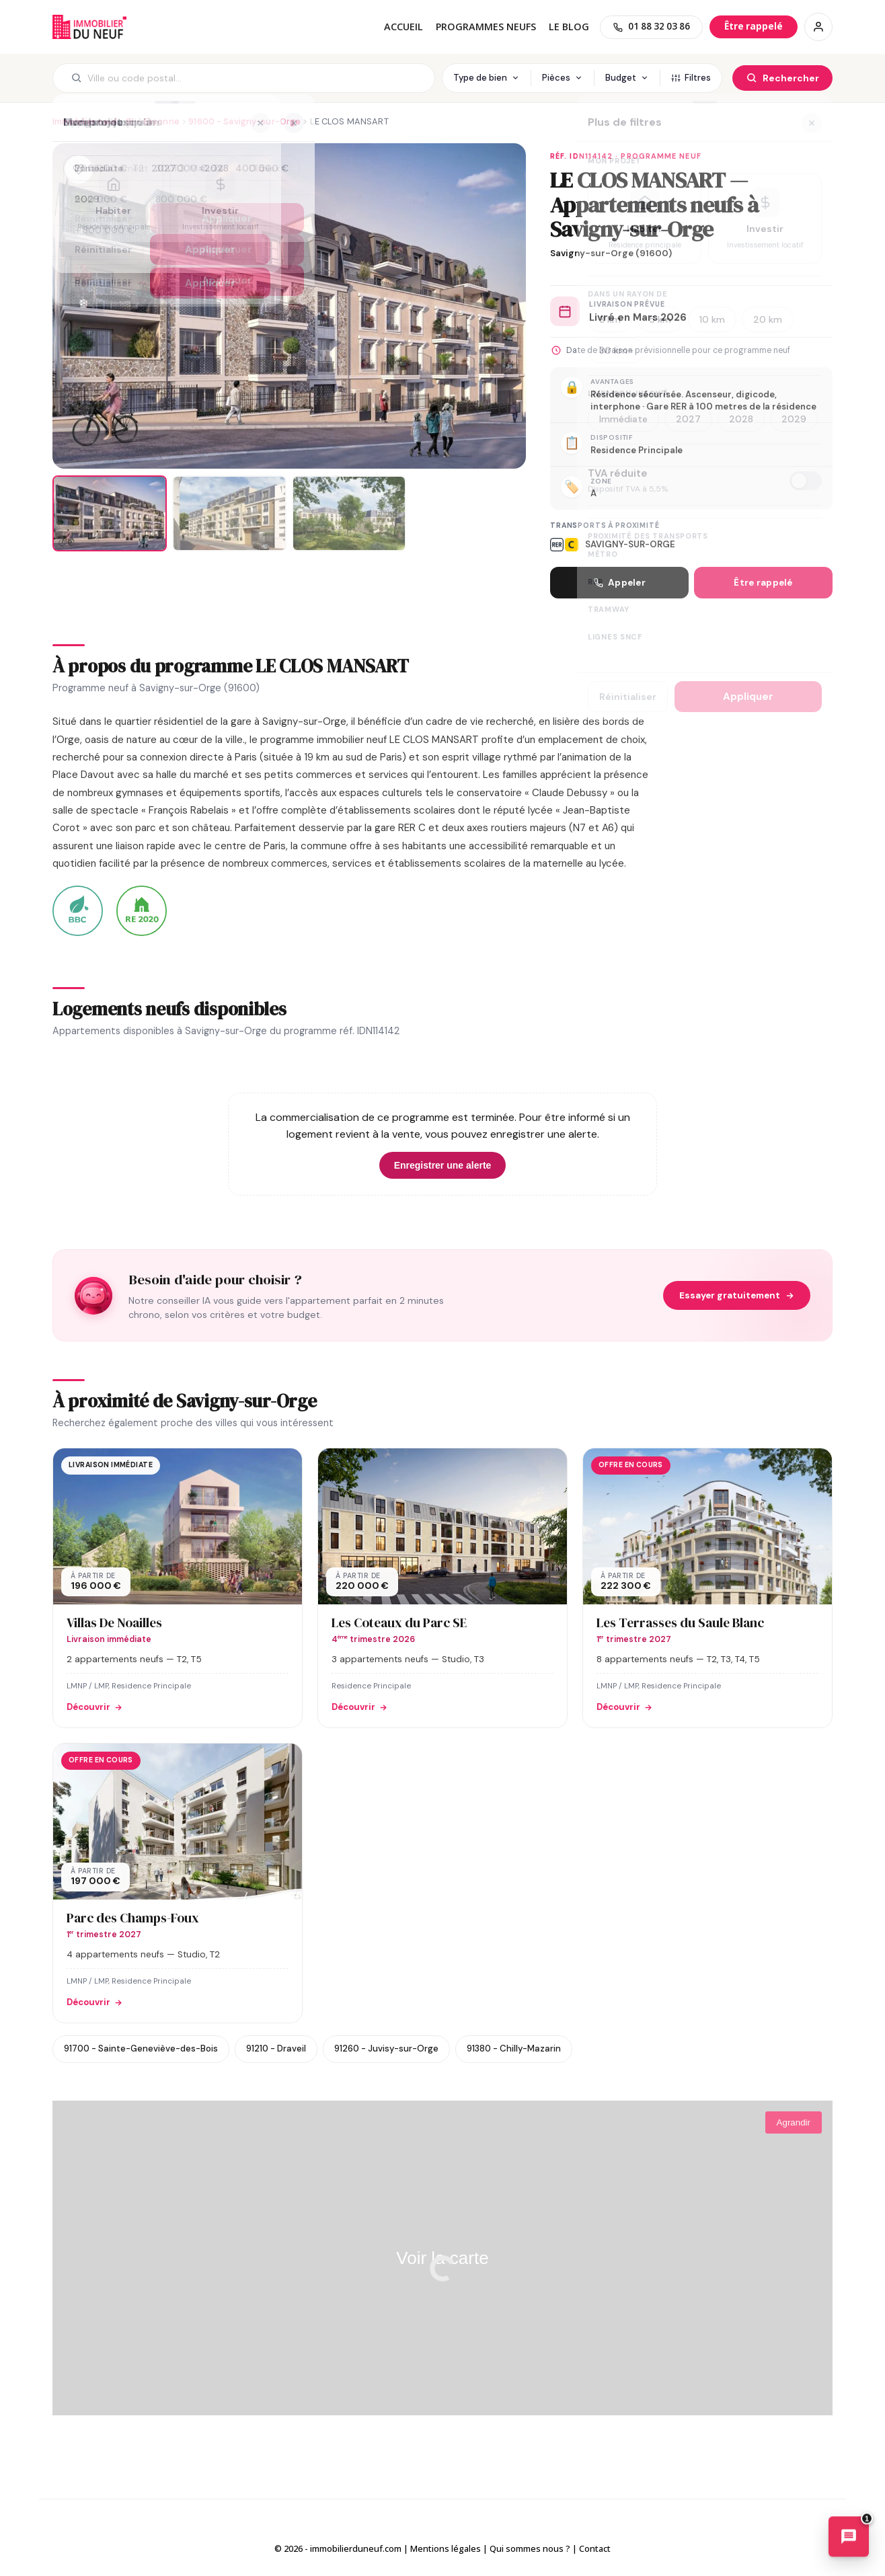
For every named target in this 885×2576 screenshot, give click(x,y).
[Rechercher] (782, 78)
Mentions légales (445, 2548)
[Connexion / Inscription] (818, 27)
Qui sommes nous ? (530, 2548)
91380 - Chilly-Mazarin (514, 2048)
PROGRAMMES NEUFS (486, 26)
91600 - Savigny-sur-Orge (244, 121)
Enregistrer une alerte (443, 1165)
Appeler (619, 582)
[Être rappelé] (753, 26)
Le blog (569, 26)
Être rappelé (763, 582)
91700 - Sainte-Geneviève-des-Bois (141, 2048)
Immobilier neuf (84, 121)
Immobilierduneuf (89, 27)
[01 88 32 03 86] (651, 27)
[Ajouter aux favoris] (79, 169)
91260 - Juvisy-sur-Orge (386, 2048)
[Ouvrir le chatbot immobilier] (849, 2539)
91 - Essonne (153, 121)
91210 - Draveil (276, 2048)
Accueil (403, 26)
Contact (595, 2548)
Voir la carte (442, 2258)
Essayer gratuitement (736, 1295)
